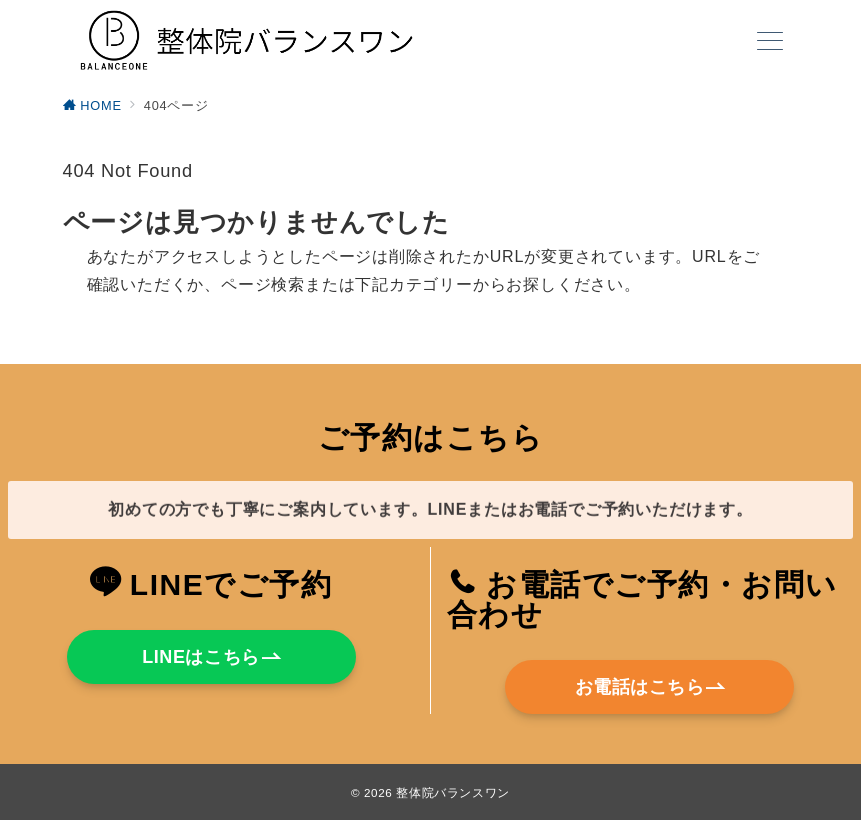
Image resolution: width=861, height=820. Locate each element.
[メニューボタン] (770, 43)
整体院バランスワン (453, 792)
